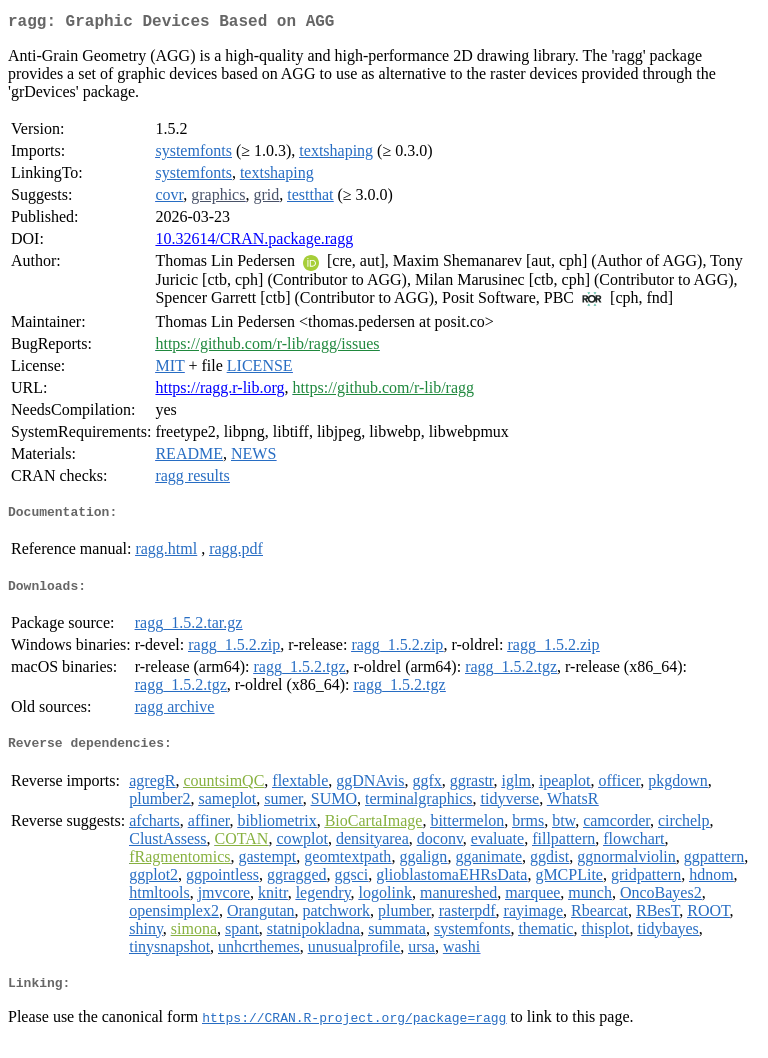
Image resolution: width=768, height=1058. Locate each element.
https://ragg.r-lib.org (219, 391)
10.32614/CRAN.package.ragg (254, 242)
